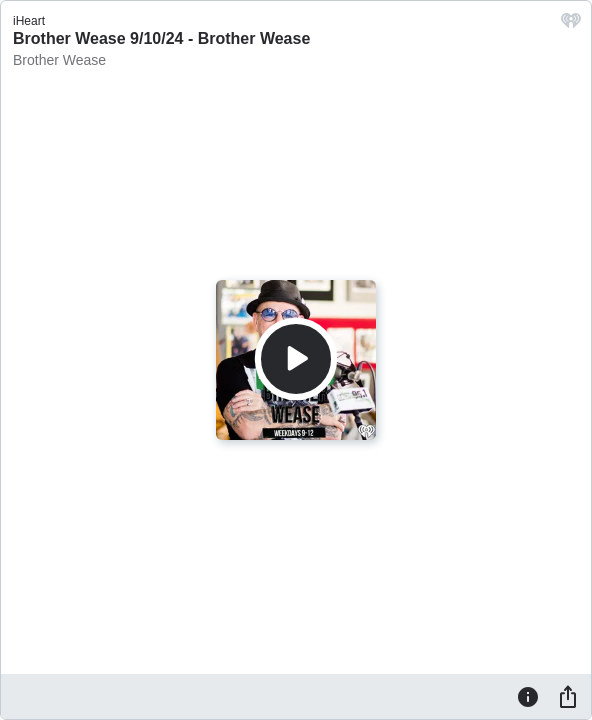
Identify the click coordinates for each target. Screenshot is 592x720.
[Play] (296, 359)
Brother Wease (59, 60)
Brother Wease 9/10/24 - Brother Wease (161, 38)
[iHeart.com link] (571, 25)
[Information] (528, 696)
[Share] (568, 696)
